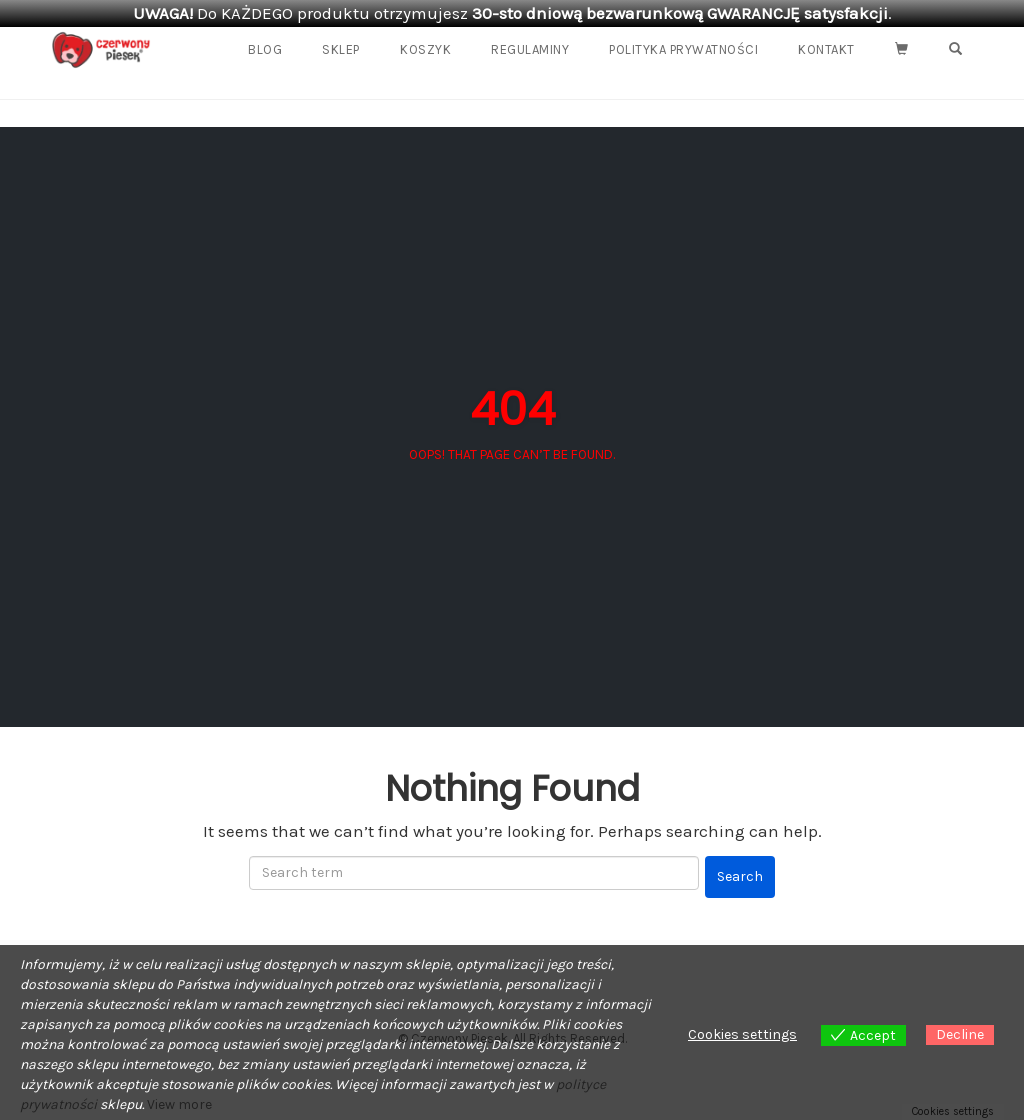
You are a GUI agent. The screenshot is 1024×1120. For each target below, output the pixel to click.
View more (179, 1104)
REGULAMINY (530, 49)
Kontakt (826, 49)
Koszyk (425, 49)
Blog (265, 49)
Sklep (341, 49)
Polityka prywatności (683, 49)
